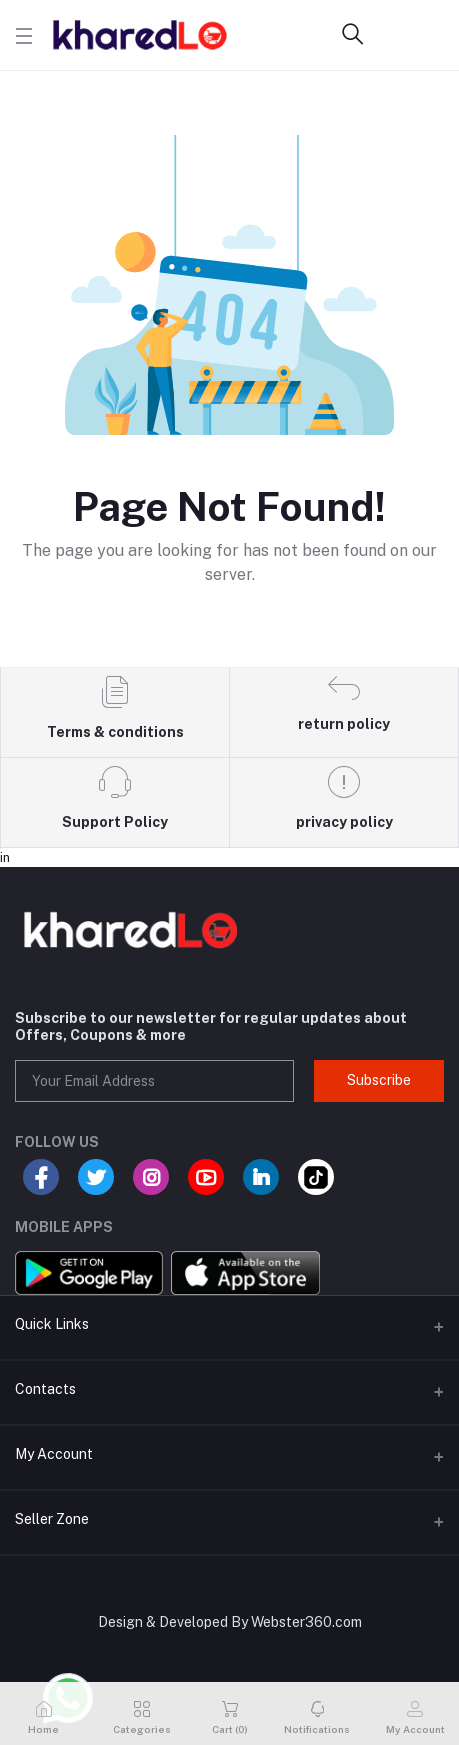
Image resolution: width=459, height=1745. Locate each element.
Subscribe (379, 1080)
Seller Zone (52, 1519)
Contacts (45, 1389)
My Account (54, 1454)
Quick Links (52, 1324)
